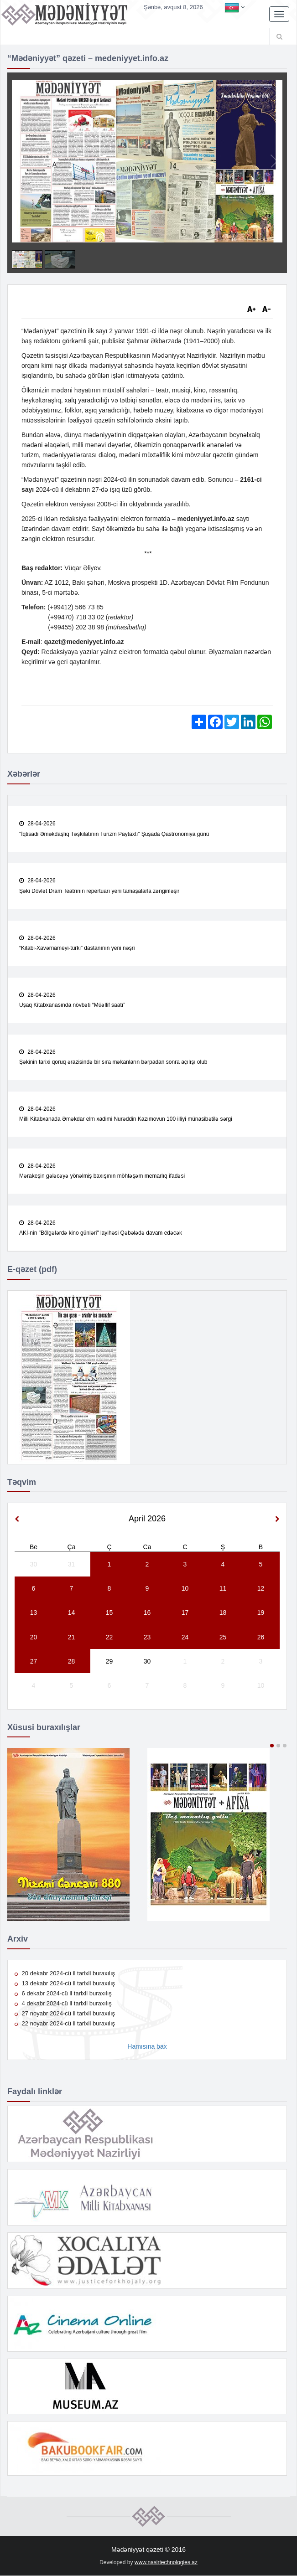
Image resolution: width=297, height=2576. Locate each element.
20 (33, 1637)
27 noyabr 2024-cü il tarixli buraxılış (65, 2013)
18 (223, 1613)
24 (185, 1637)
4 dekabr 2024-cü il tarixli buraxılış (63, 2003)
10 (185, 1588)
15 (109, 1613)
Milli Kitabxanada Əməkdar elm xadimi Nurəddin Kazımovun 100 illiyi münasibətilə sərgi (125, 1119)
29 (109, 1661)
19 (261, 1613)
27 (33, 1661)
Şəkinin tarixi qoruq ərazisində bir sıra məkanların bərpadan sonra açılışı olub (113, 1062)
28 (71, 1661)
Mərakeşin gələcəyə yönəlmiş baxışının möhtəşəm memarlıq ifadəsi (102, 1176)
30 (33, 1564)
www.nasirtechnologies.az (166, 2563)
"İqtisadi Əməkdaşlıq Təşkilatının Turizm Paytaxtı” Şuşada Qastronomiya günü (114, 834)
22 (109, 1637)
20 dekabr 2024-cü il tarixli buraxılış (65, 1973)
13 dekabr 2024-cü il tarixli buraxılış (65, 1983)
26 (261, 1637)
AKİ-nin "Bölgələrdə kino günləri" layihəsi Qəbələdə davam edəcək (100, 1233)
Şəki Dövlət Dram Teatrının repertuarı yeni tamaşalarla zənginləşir (99, 891)
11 (223, 1588)
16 (147, 1613)
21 (71, 1637)
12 (261, 1588)
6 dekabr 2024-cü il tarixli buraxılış (63, 1993)
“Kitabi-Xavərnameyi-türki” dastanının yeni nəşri (77, 948)
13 (33, 1613)
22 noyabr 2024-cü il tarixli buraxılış (65, 2023)
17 (185, 1613)
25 (223, 1637)
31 (71, 1564)
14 (71, 1613)
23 (147, 1637)
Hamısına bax (147, 2046)
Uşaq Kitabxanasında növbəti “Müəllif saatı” (72, 1005)
